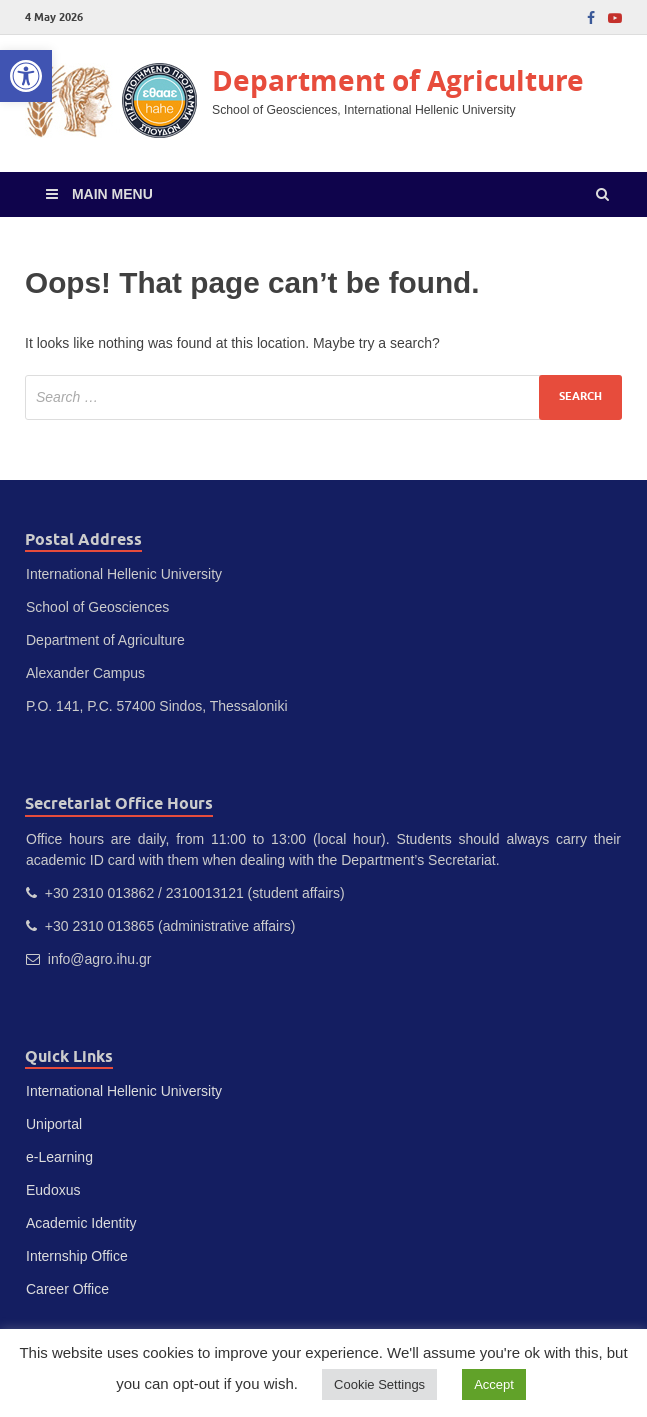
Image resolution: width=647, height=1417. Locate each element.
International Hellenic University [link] (124, 1091)
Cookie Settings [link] (379, 1384)
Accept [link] (494, 1384)
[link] (26, 76)
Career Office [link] (67, 1289)
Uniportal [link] (54, 1124)
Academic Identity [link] (81, 1223)
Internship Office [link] (77, 1256)
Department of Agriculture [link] (398, 80)
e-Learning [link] (59, 1157)
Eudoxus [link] (53, 1190)
